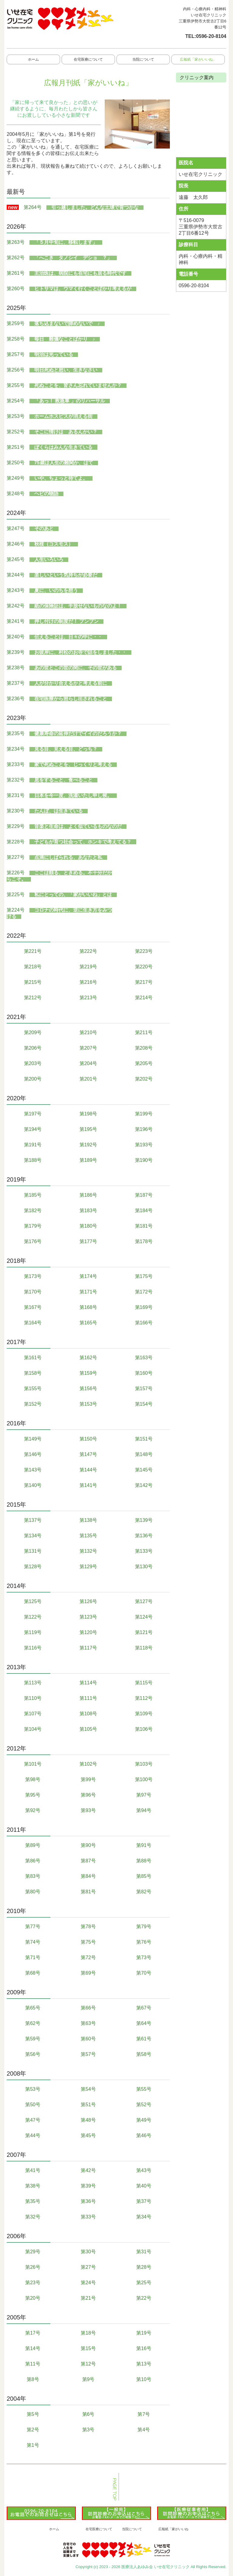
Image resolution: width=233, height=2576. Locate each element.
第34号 (143, 2216)
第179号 (33, 1226)
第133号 (144, 1551)
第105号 (88, 1729)
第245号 (16, 559)
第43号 (143, 2170)
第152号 (33, 1404)
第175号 (144, 1276)
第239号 (16, 652)
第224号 (16, 910)
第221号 (33, 951)
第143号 (33, 1469)
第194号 (33, 1129)
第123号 (88, 1616)
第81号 (88, 1891)
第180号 (88, 1226)
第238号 (16, 667)
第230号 (16, 810)
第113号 (33, 1682)
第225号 (16, 894)
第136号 (144, 1535)
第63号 (88, 2023)
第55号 (143, 2089)
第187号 (144, 1195)
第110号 (33, 1698)
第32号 (32, 2216)
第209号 (33, 1032)
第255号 (16, 385)
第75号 (88, 1942)
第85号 (143, 1876)
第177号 (88, 1241)
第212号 (33, 997)
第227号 (16, 857)
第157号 (144, 1388)
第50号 (32, 2104)
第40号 (143, 2185)
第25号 (143, 2282)
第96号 (88, 1794)
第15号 (88, 2348)
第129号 (88, 1566)
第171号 (88, 1291)
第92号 (32, 1810)
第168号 (88, 1307)
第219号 (88, 966)
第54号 (88, 2089)
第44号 (32, 2135)
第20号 (32, 2298)
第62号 (32, 2023)
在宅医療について (88, 59)
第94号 (143, 1810)
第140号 (33, 1485)
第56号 (32, 2054)
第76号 (143, 1942)
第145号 (144, 1469)
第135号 (88, 1535)
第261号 (16, 273)
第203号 (33, 1063)
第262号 (16, 257)
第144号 (88, 1469)
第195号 (88, 1129)
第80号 (32, 1891)
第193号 (144, 1144)
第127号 (144, 1601)
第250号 (16, 462)
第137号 (33, 1520)
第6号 (88, 2414)
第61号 (143, 2038)
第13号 (143, 2363)
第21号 (88, 2298)
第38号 (32, 2185)
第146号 (33, 1454)
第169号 (144, 1307)
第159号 (88, 1373)
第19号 (143, 2333)
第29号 (32, 2251)
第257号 (16, 354)
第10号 (143, 2379)
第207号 (88, 1048)
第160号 (144, 1373)
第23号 (32, 2282)
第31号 (143, 2251)
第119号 (33, 1632)
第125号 (33, 1601)
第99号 (88, 1779)
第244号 (16, 574)
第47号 (32, 2120)
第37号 (143, 2201)
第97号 (143, 1794)
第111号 (88, 1698)
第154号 (144, 1404)
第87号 (88, 1860)
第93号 (88, 1810)
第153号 (88, 1404)
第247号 (16, 528)
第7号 (143, 2414)
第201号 (88, 1078)
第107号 (33, 1713)
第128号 (33, 1566)
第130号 (144, 1566)
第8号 (33, 2379)
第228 (13, 841)
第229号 (16, 826)
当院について (143, 59)
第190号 (144, 1160)
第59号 (32, 2038)
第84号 (88, 1876)
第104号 (33, 1729)
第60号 (88, 2038)
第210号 (88, 1032)
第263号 (16, 242)
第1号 (33, 2445)
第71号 (32, 1957)
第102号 (88, 1764)
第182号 (33, 1210)
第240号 (16, 636)
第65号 (32, 2007)
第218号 (33, 966)
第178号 (144, 1241)
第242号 (16, 605)
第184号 (144, 1210)
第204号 (88, 1063)
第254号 (16, 400)
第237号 (16, 683)
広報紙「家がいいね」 (198, 59)
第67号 (143, 2007)
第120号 (88, 1632)
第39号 (88, 2185)
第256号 (16, 369)
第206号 (33, 1048)
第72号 (88, 1957)
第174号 (88, 1276)
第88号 (143, 1860)
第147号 (88, 1454)
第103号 (144, 1764)
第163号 (144, 1357)
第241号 (16, 621)
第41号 (32, 2170)
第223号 (144, 951)
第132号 (88, 1551)
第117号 (88, 1647)
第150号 (88, 1438)
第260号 (16, 288)
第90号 (88, 1845)
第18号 (88, 2333)
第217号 (144, 982)
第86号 (32, 1860)
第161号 (33, 1357)
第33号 (88, 2216)
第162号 (88, 1357)
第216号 (88, 982)
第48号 (88, 2120)
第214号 (144, 997)
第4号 (143, 2429)
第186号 (88, 1195)
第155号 (33, 1388)
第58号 (143, 2054)
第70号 (143, 1973)
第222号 (88, 951)
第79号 (143, 1926)
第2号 (33, 2429)
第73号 (143, 1957)
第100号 (144, 1779)
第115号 (144, 1682)
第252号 (16, 431)
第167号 (33, 1307)
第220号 (144, 966)
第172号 (144, 1291)
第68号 (32, 1973)
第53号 (32, 2089)
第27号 (88, 2267)
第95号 (32, 1794)
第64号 (143, 2023)
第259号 (16, 323)
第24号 (88, 2282)
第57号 (88, 2054)
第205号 (144, 1063)
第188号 (33, 1160)
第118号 (144, 1647)
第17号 (32, 2333)
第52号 (143, 2104)
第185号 (33, 1195)
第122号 (33, 1616)
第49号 (143, 2120)
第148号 (144, 1454)
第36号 (88, 2201)
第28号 (143, 2267)
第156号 (88, 1388)
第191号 (33, 1144)
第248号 (16, 493)
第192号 (88, 1144)
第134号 (33, 1535)
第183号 (88, 1210)
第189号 (88, 1160)
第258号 (16, 338)
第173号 (33, 1276)
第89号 (32, 1845)
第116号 (33, 1647)
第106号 (144, 1729)
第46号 (143, 2135)
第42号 (88, 2170)
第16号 (143, 2348)
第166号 (144, 1322)
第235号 (16, 733)
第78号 (88, 1926)
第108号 (88, 1713)
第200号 (33, 1078)
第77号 (32, 1926)
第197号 (33, 1113)
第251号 (16, 447)
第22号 (143, 2298)
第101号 (33, 1764)
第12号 (88, 2363)
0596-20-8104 (211, 36)
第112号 (144, 1698)
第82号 (143, 1891)
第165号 (88, 1322)
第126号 (88, 1601)
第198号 (88, 1113)
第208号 (144, 1048)
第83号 (32, 1876)
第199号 (144, 1113)
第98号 (32, 1779)
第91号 (143, 1845)
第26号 (32, 2267)
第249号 (16, 478)
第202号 (144, 1078)
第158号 (33, 1373)
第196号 (144, 1129)
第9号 (88, 2379)
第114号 (88, 1682)
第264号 (33, 207)
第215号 (33, 982)
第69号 (88, 1973)
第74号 (32, 1942)
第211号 (144, 1032)
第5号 (33, 2414)
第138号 (88, 1520)
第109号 (144, 1713)
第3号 (88, 2429)
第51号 (88, 2104)
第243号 (16, 590)
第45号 (88, 2135)
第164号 (33, 1322)
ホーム (33, 59)
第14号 (32, 2348)
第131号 (33, 1551)
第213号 (88, 997)
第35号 (32, 2201)
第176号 (33, 1241)
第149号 (33, 1438)
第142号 (144, 1485)
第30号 (88, 2251)
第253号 (16, 416)
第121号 (144, 1632)
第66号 (88, 2007)
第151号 (144, 1438)
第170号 (33, 1291)
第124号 (144, 1616)
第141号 (88, 1485)
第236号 (16, 698)
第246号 (16, 543)
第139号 (144, 1520)
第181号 (144, 1226)
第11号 (32, 2363)
